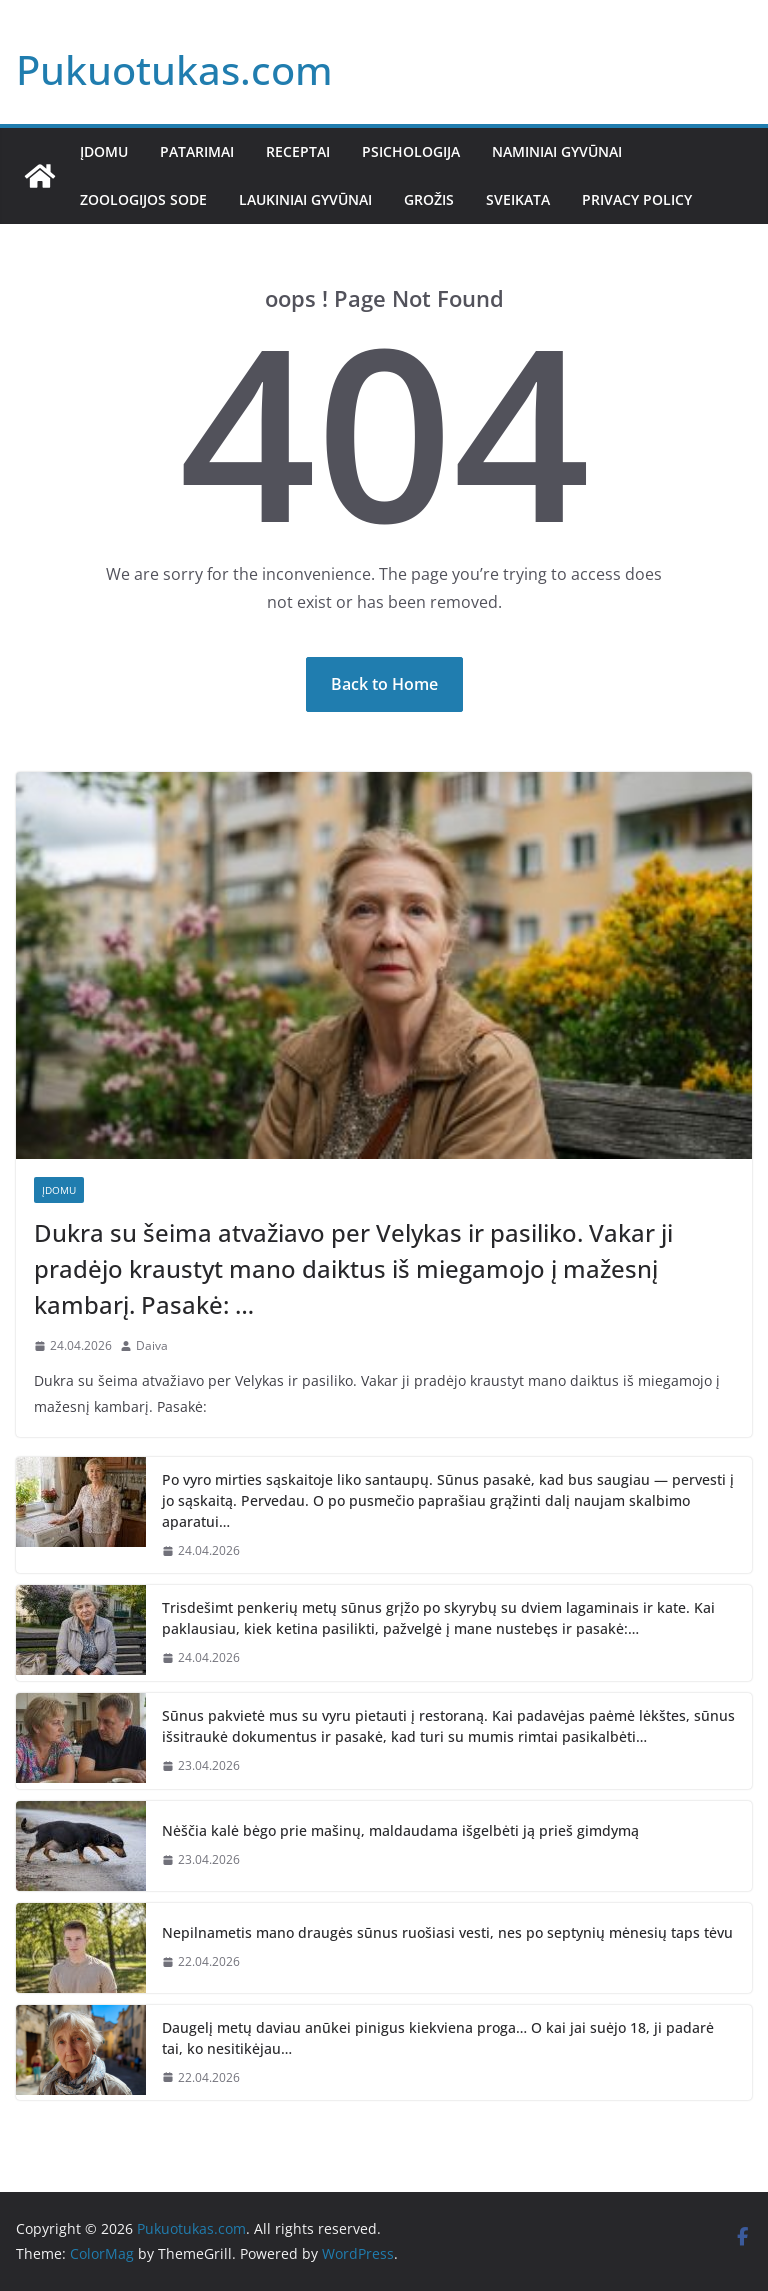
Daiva (152, 1345)
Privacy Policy (637, 199)
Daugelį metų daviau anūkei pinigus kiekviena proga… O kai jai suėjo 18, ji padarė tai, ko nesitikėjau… (438, 2038)
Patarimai (197, 151)
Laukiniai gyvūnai (305, 199)
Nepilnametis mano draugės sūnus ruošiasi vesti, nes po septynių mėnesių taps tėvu (447, 1932)
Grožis (429, 199)
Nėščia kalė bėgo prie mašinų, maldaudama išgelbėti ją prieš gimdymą (400, 1830)
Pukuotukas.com (174, 69)
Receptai (298, 151)
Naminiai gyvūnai (557, 151)
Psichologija (411, 151)
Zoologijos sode (143, 199)
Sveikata (518, 199)
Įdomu (104, 151)
